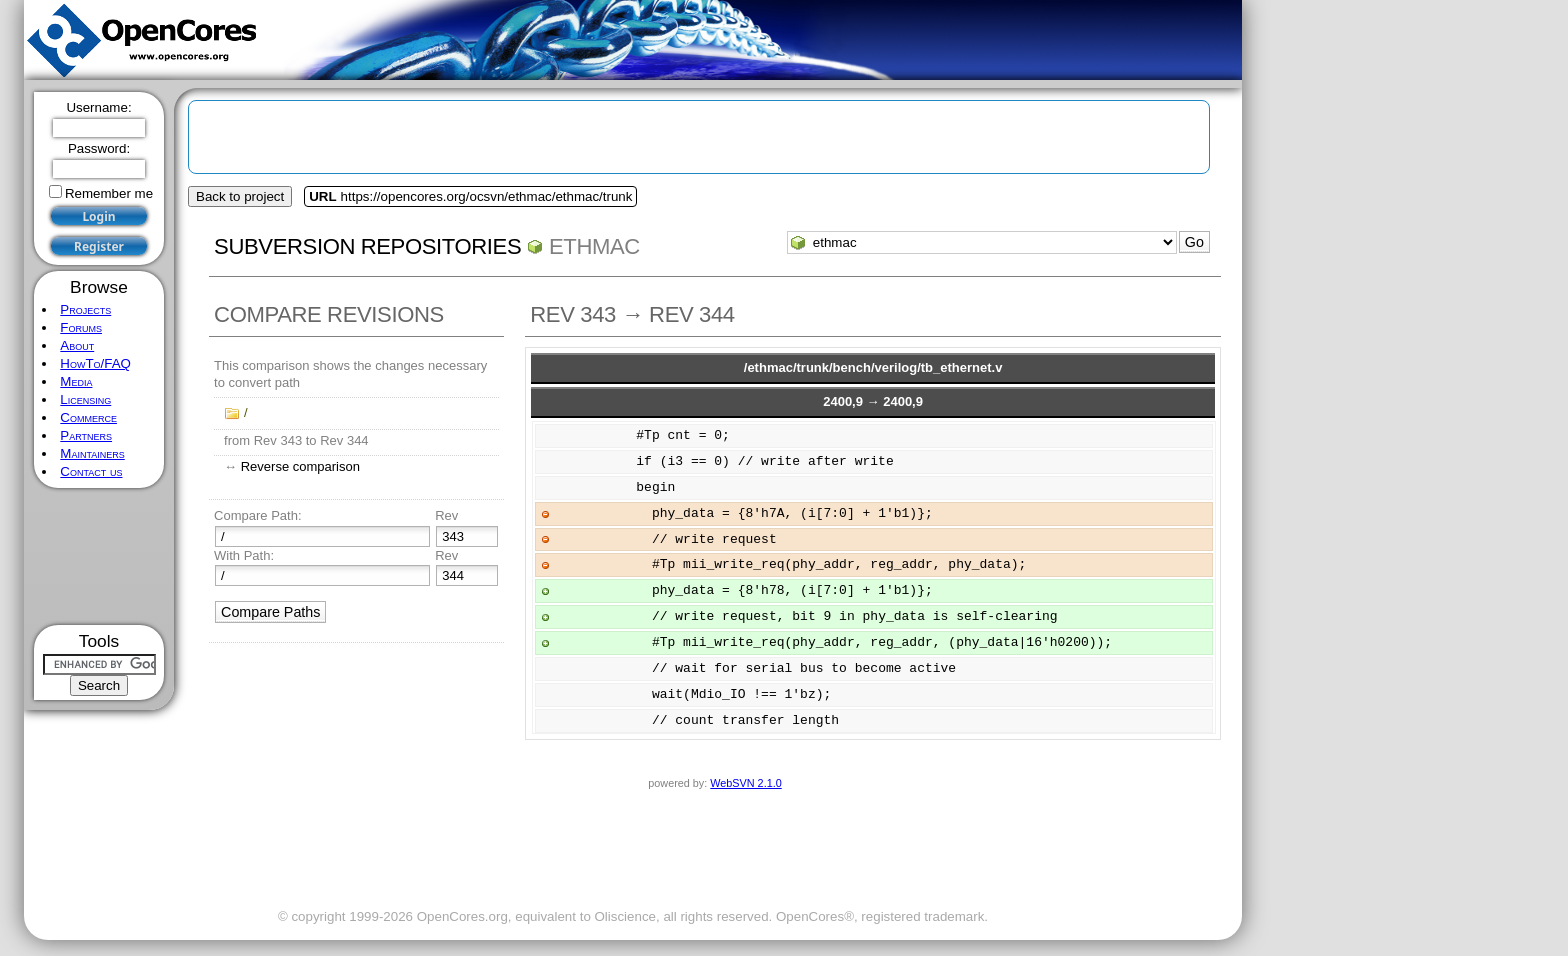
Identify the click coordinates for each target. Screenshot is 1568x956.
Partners (86, 435)
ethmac (594, 246)
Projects (85, 309)
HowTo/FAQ (95, 363)
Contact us (91, 471)
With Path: (244, 555)
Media (76, 381)
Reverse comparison (300, 466)
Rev (446, 515)
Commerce (88, 417)
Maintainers (92, 453)
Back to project (240, 196)
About (77, 345)
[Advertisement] (99, 556)
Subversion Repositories (367, 246)
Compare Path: (257, 515)
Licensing (85, 399)
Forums (81, 327)
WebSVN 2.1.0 (745, 783)
